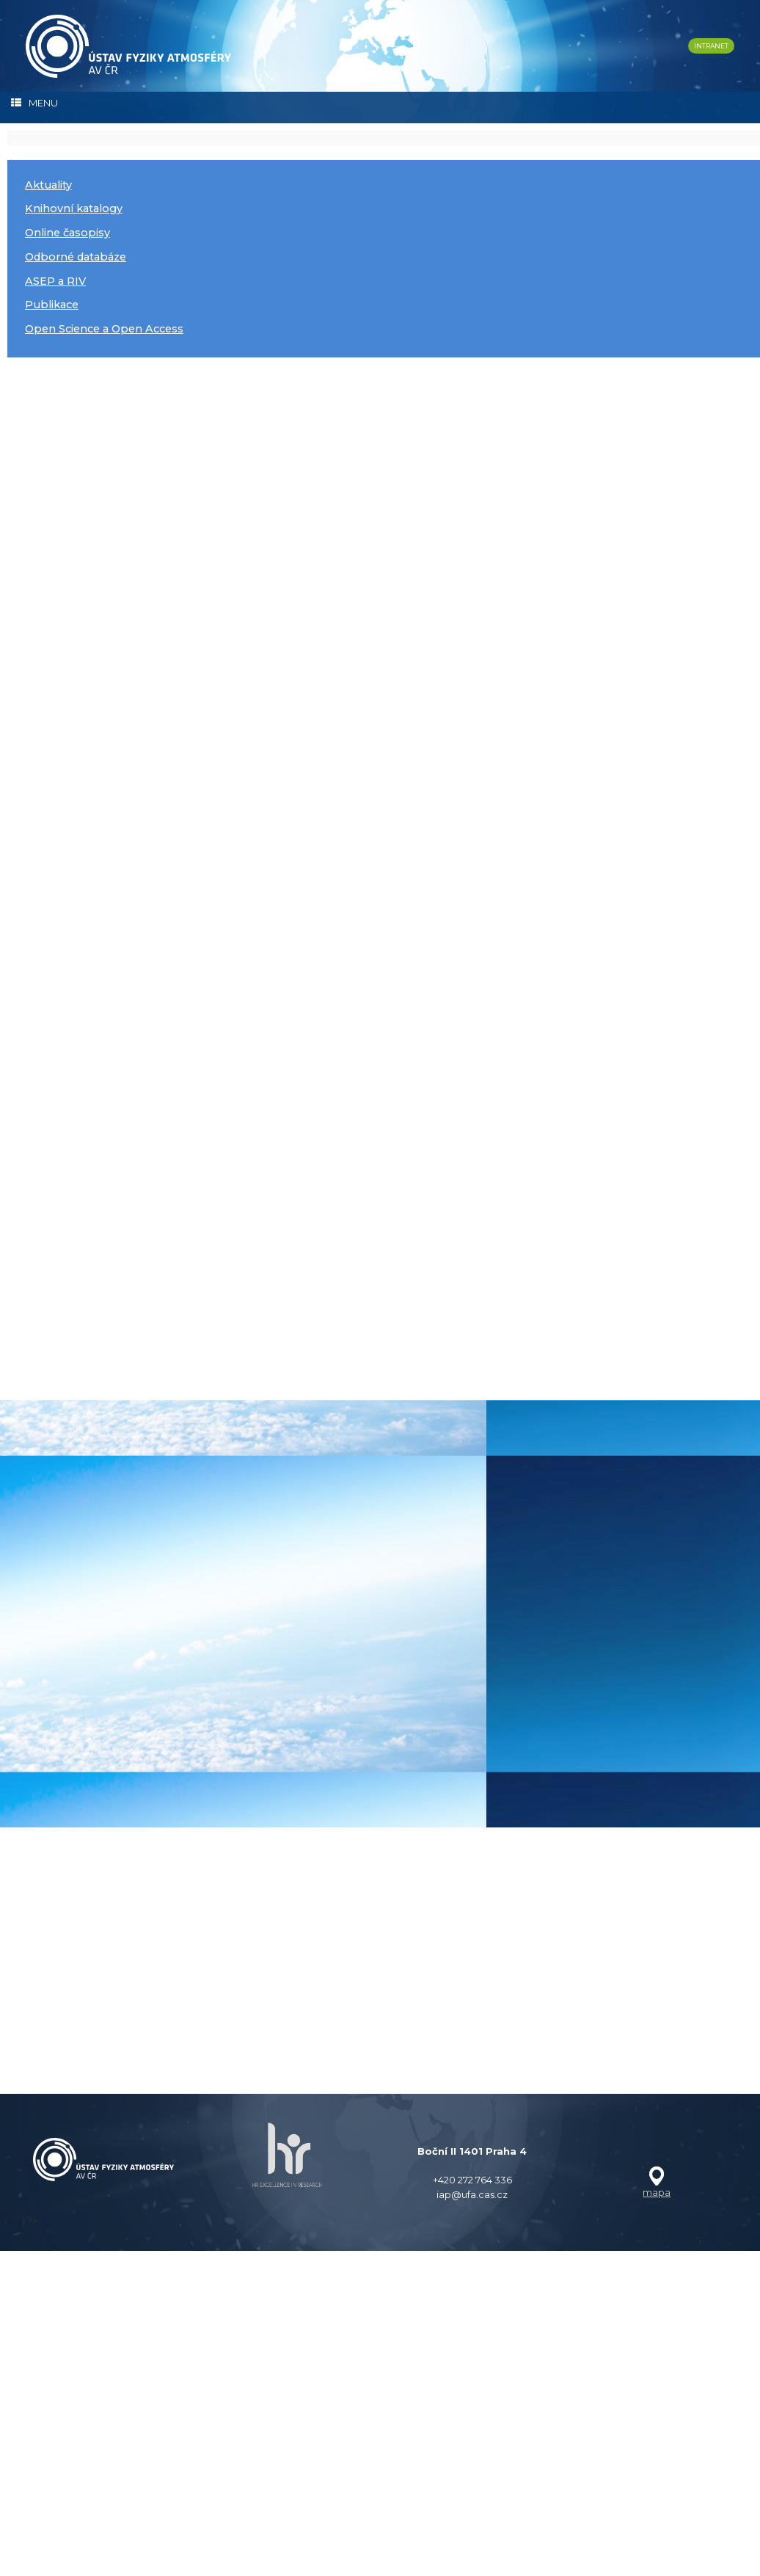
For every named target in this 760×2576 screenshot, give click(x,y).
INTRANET (711, 46)
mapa (657, 2559)
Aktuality (48, 185)
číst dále (63, 454)
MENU (34, 103)
